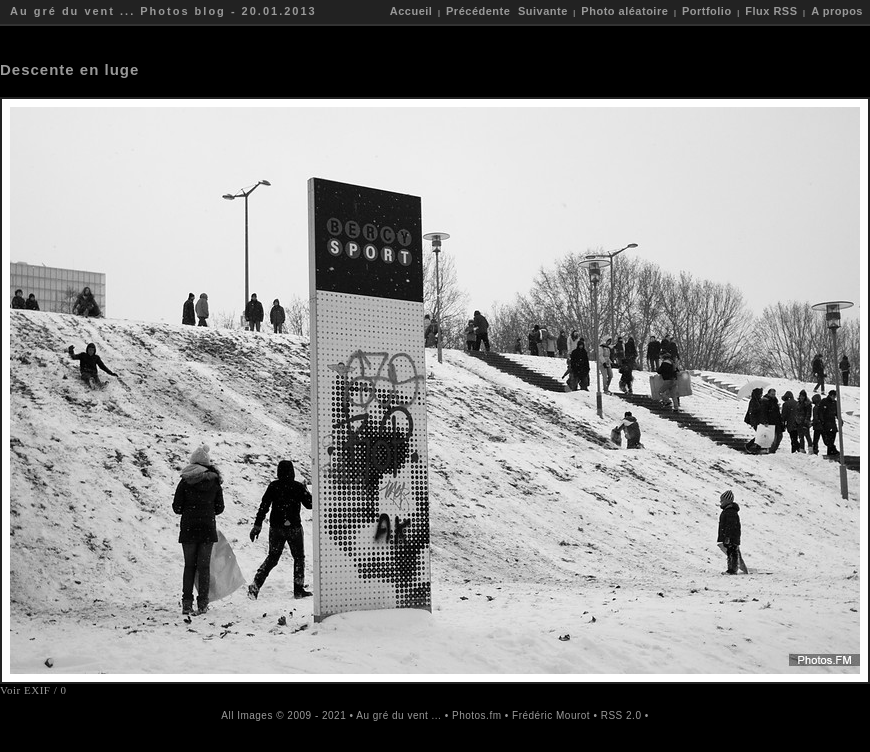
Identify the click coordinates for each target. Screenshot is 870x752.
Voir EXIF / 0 (33, 690)
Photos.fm (477, 715)
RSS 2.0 (621, 715)
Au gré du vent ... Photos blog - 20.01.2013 (163, 11)
